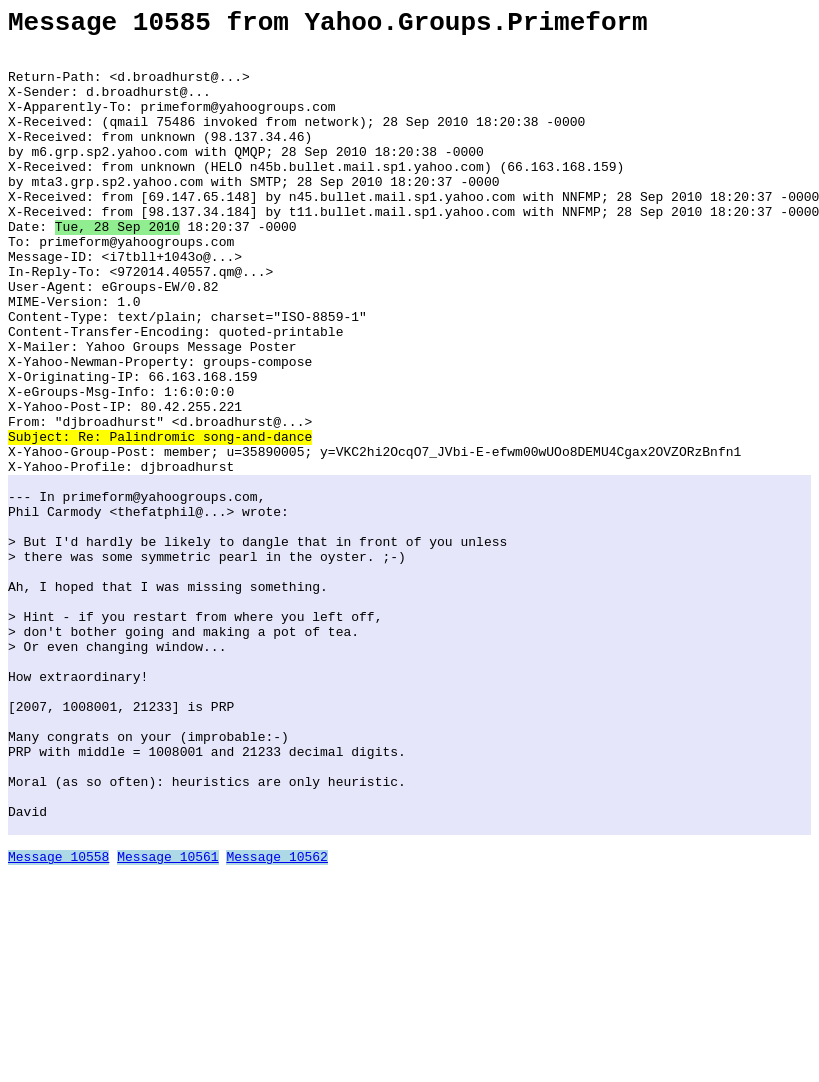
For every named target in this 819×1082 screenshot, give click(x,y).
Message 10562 (276, 1024)
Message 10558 (58, 1024)
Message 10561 (167, 1024)
